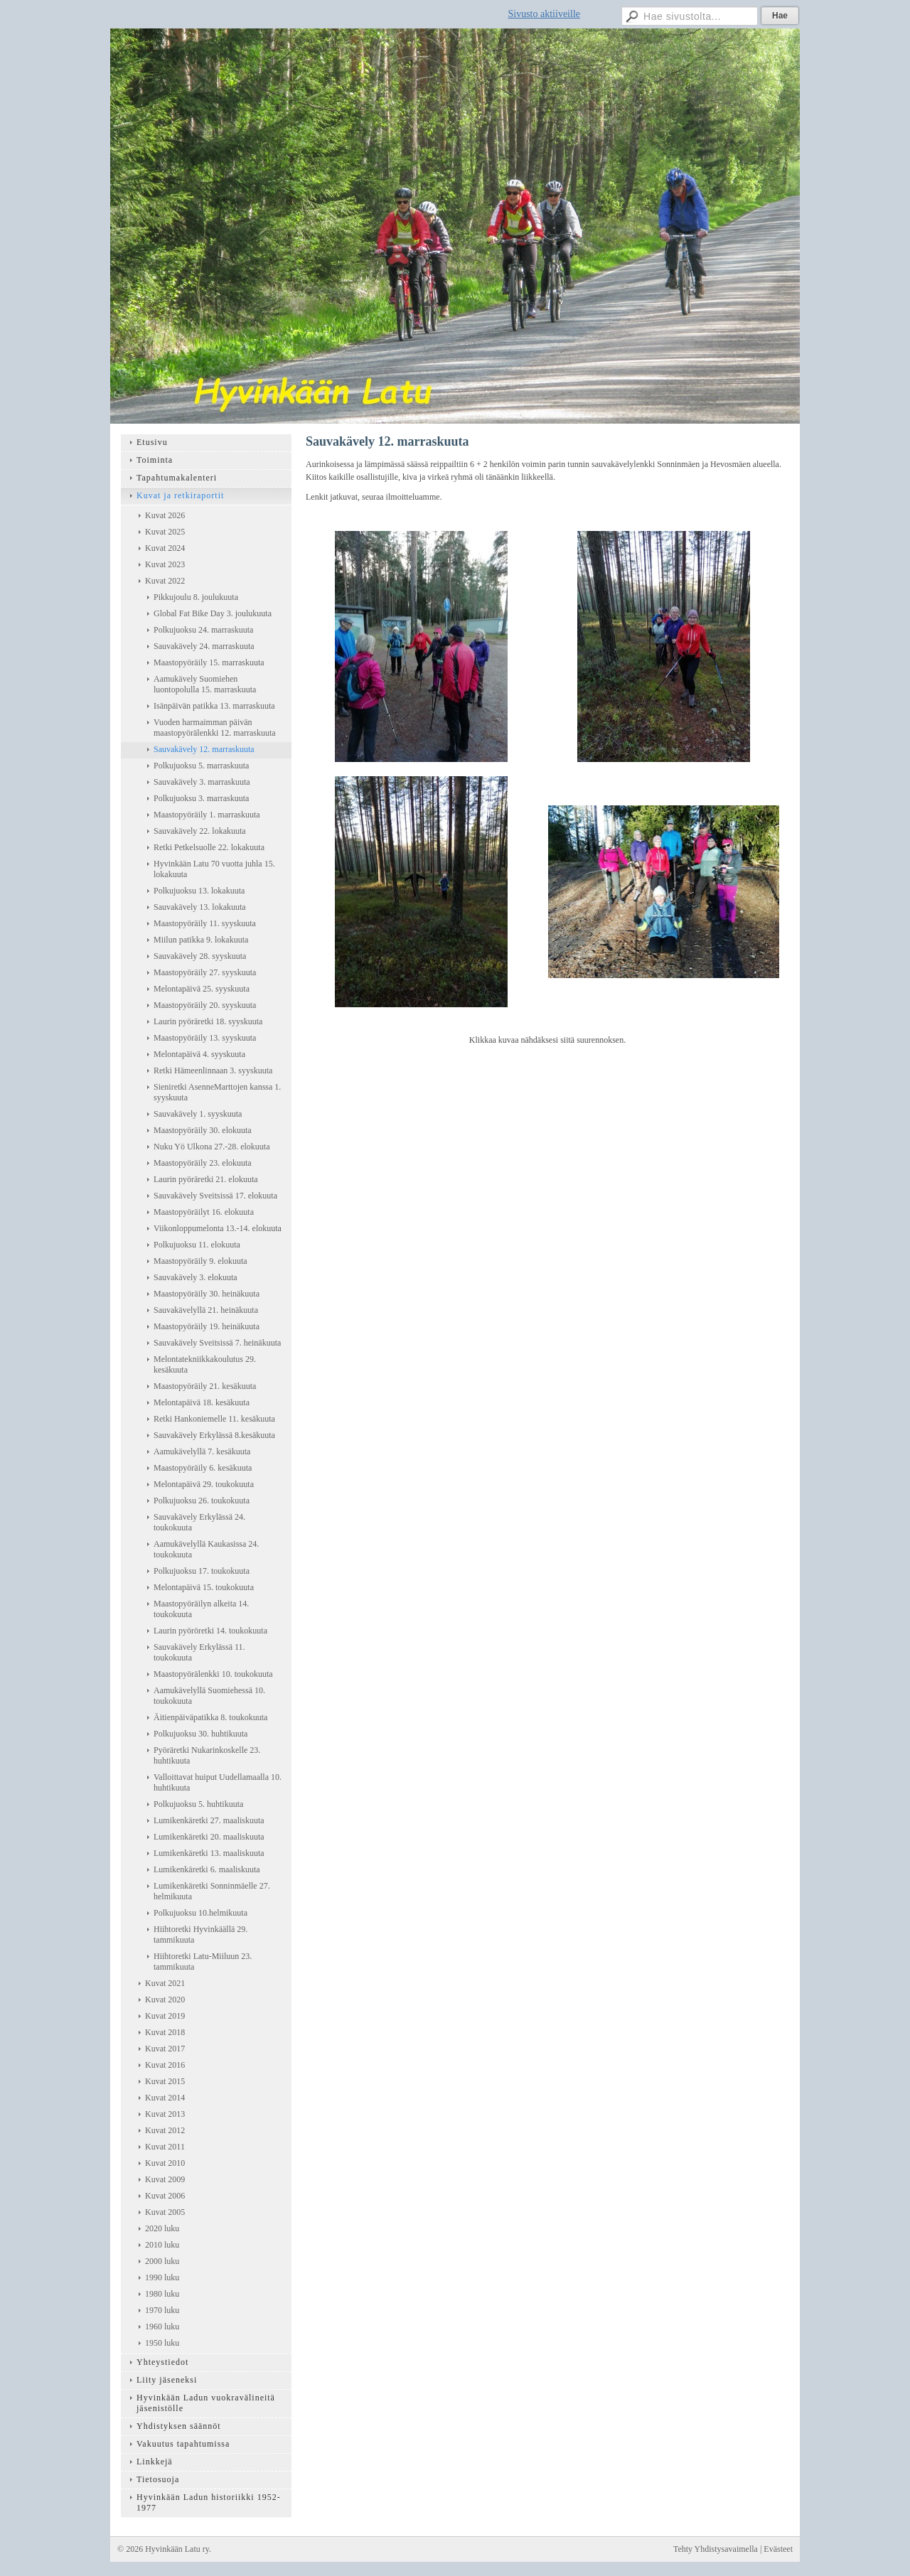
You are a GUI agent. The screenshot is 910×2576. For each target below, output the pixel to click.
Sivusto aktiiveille (544, 14)
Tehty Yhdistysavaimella (715, 2549)
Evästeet (778, 2549)
